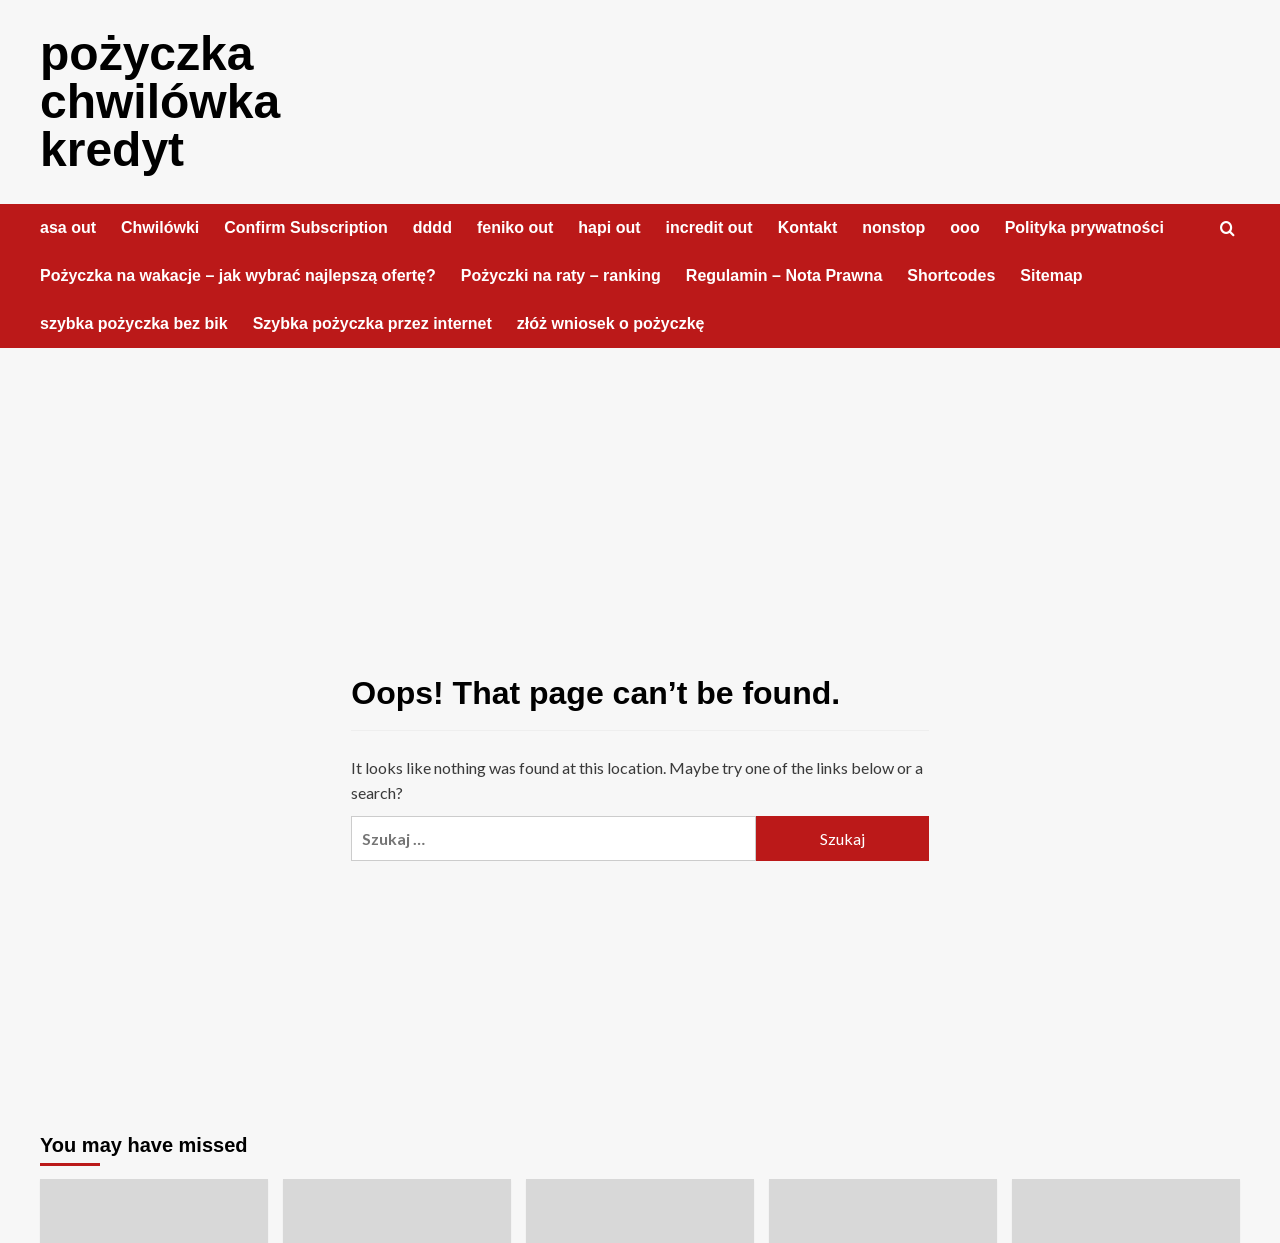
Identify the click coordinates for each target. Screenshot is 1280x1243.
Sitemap (1051, 275)
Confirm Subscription (306, 227)
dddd (432, 227)
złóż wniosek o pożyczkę (611, 323)
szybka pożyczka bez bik (134, 323)
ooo (964, 227)
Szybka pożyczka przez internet (372, 323)
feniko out (515, 227)
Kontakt (808, 227)
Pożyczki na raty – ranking (561, 275)
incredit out (709, 227)
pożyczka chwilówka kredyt (160, 101)
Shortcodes (951, 275)
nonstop (893, 227)
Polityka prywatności (1084, 227)
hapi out (609, 227)
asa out (68, 227)
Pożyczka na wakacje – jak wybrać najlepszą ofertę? (238, 275)
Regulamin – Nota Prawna (784, 275)
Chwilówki (160, 227)
